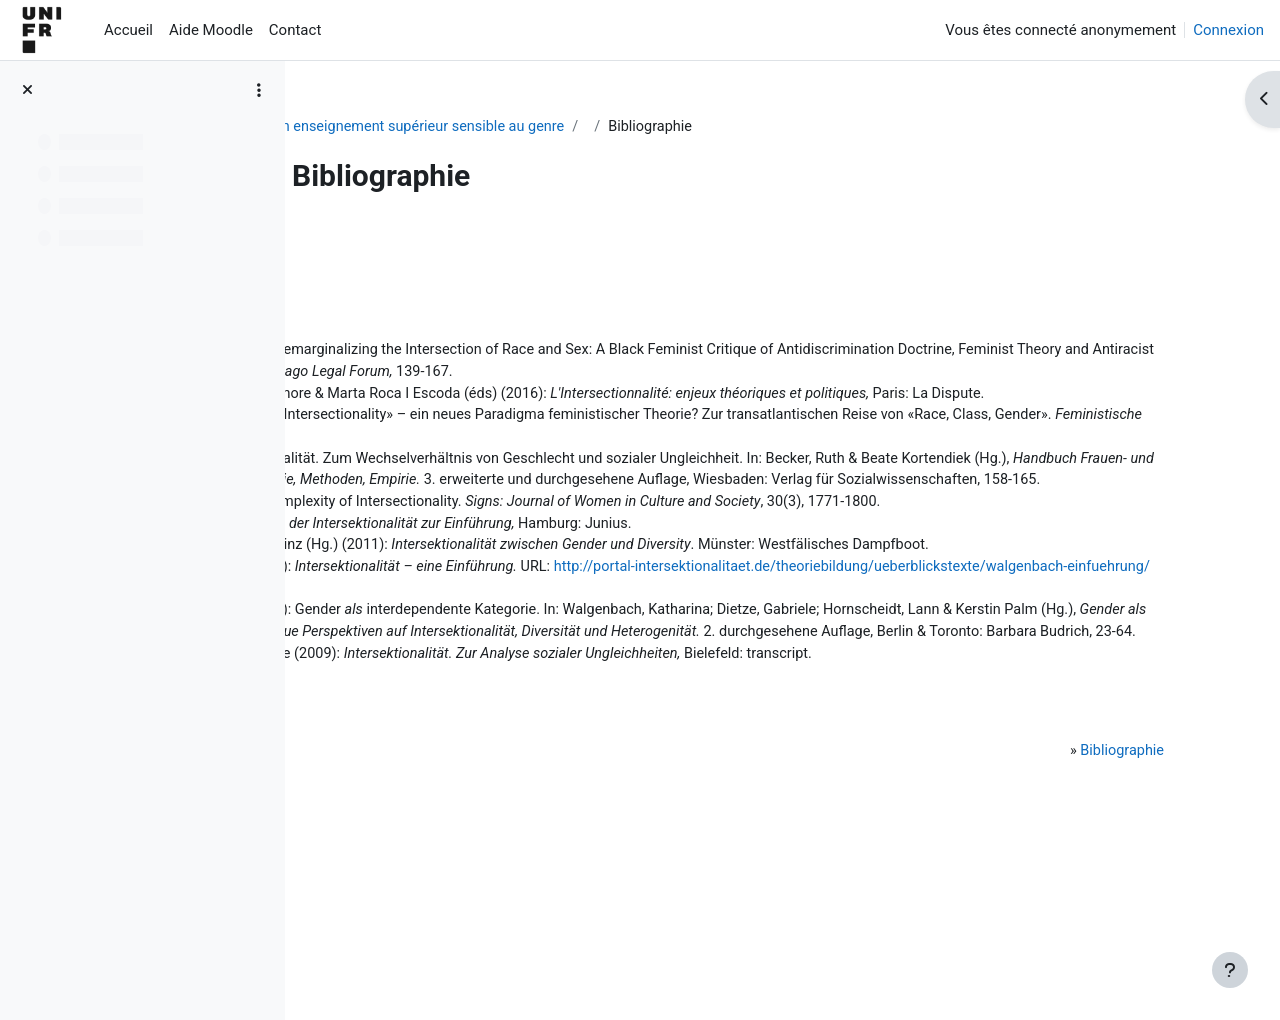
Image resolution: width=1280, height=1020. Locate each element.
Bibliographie (1098, 901)
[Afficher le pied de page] (1230, 970)
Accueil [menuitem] (128, 30)
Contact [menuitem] (295, 30)
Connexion (1228, 30)
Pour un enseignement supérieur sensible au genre (535, 127)
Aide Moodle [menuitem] (211, 30)
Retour (359, 244)
